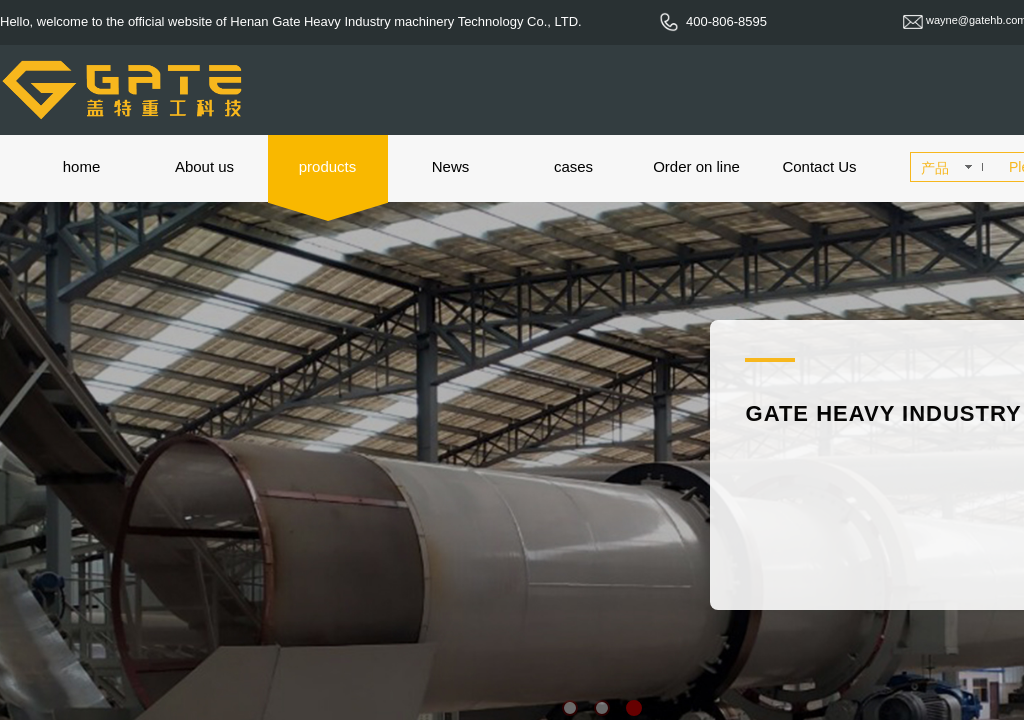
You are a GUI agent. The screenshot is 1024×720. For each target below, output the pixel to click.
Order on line (696, 166)
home (82, 166)
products (328, 166)
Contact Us (819, 166)
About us (204, 166)
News (451, 166)
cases (573, 166)
